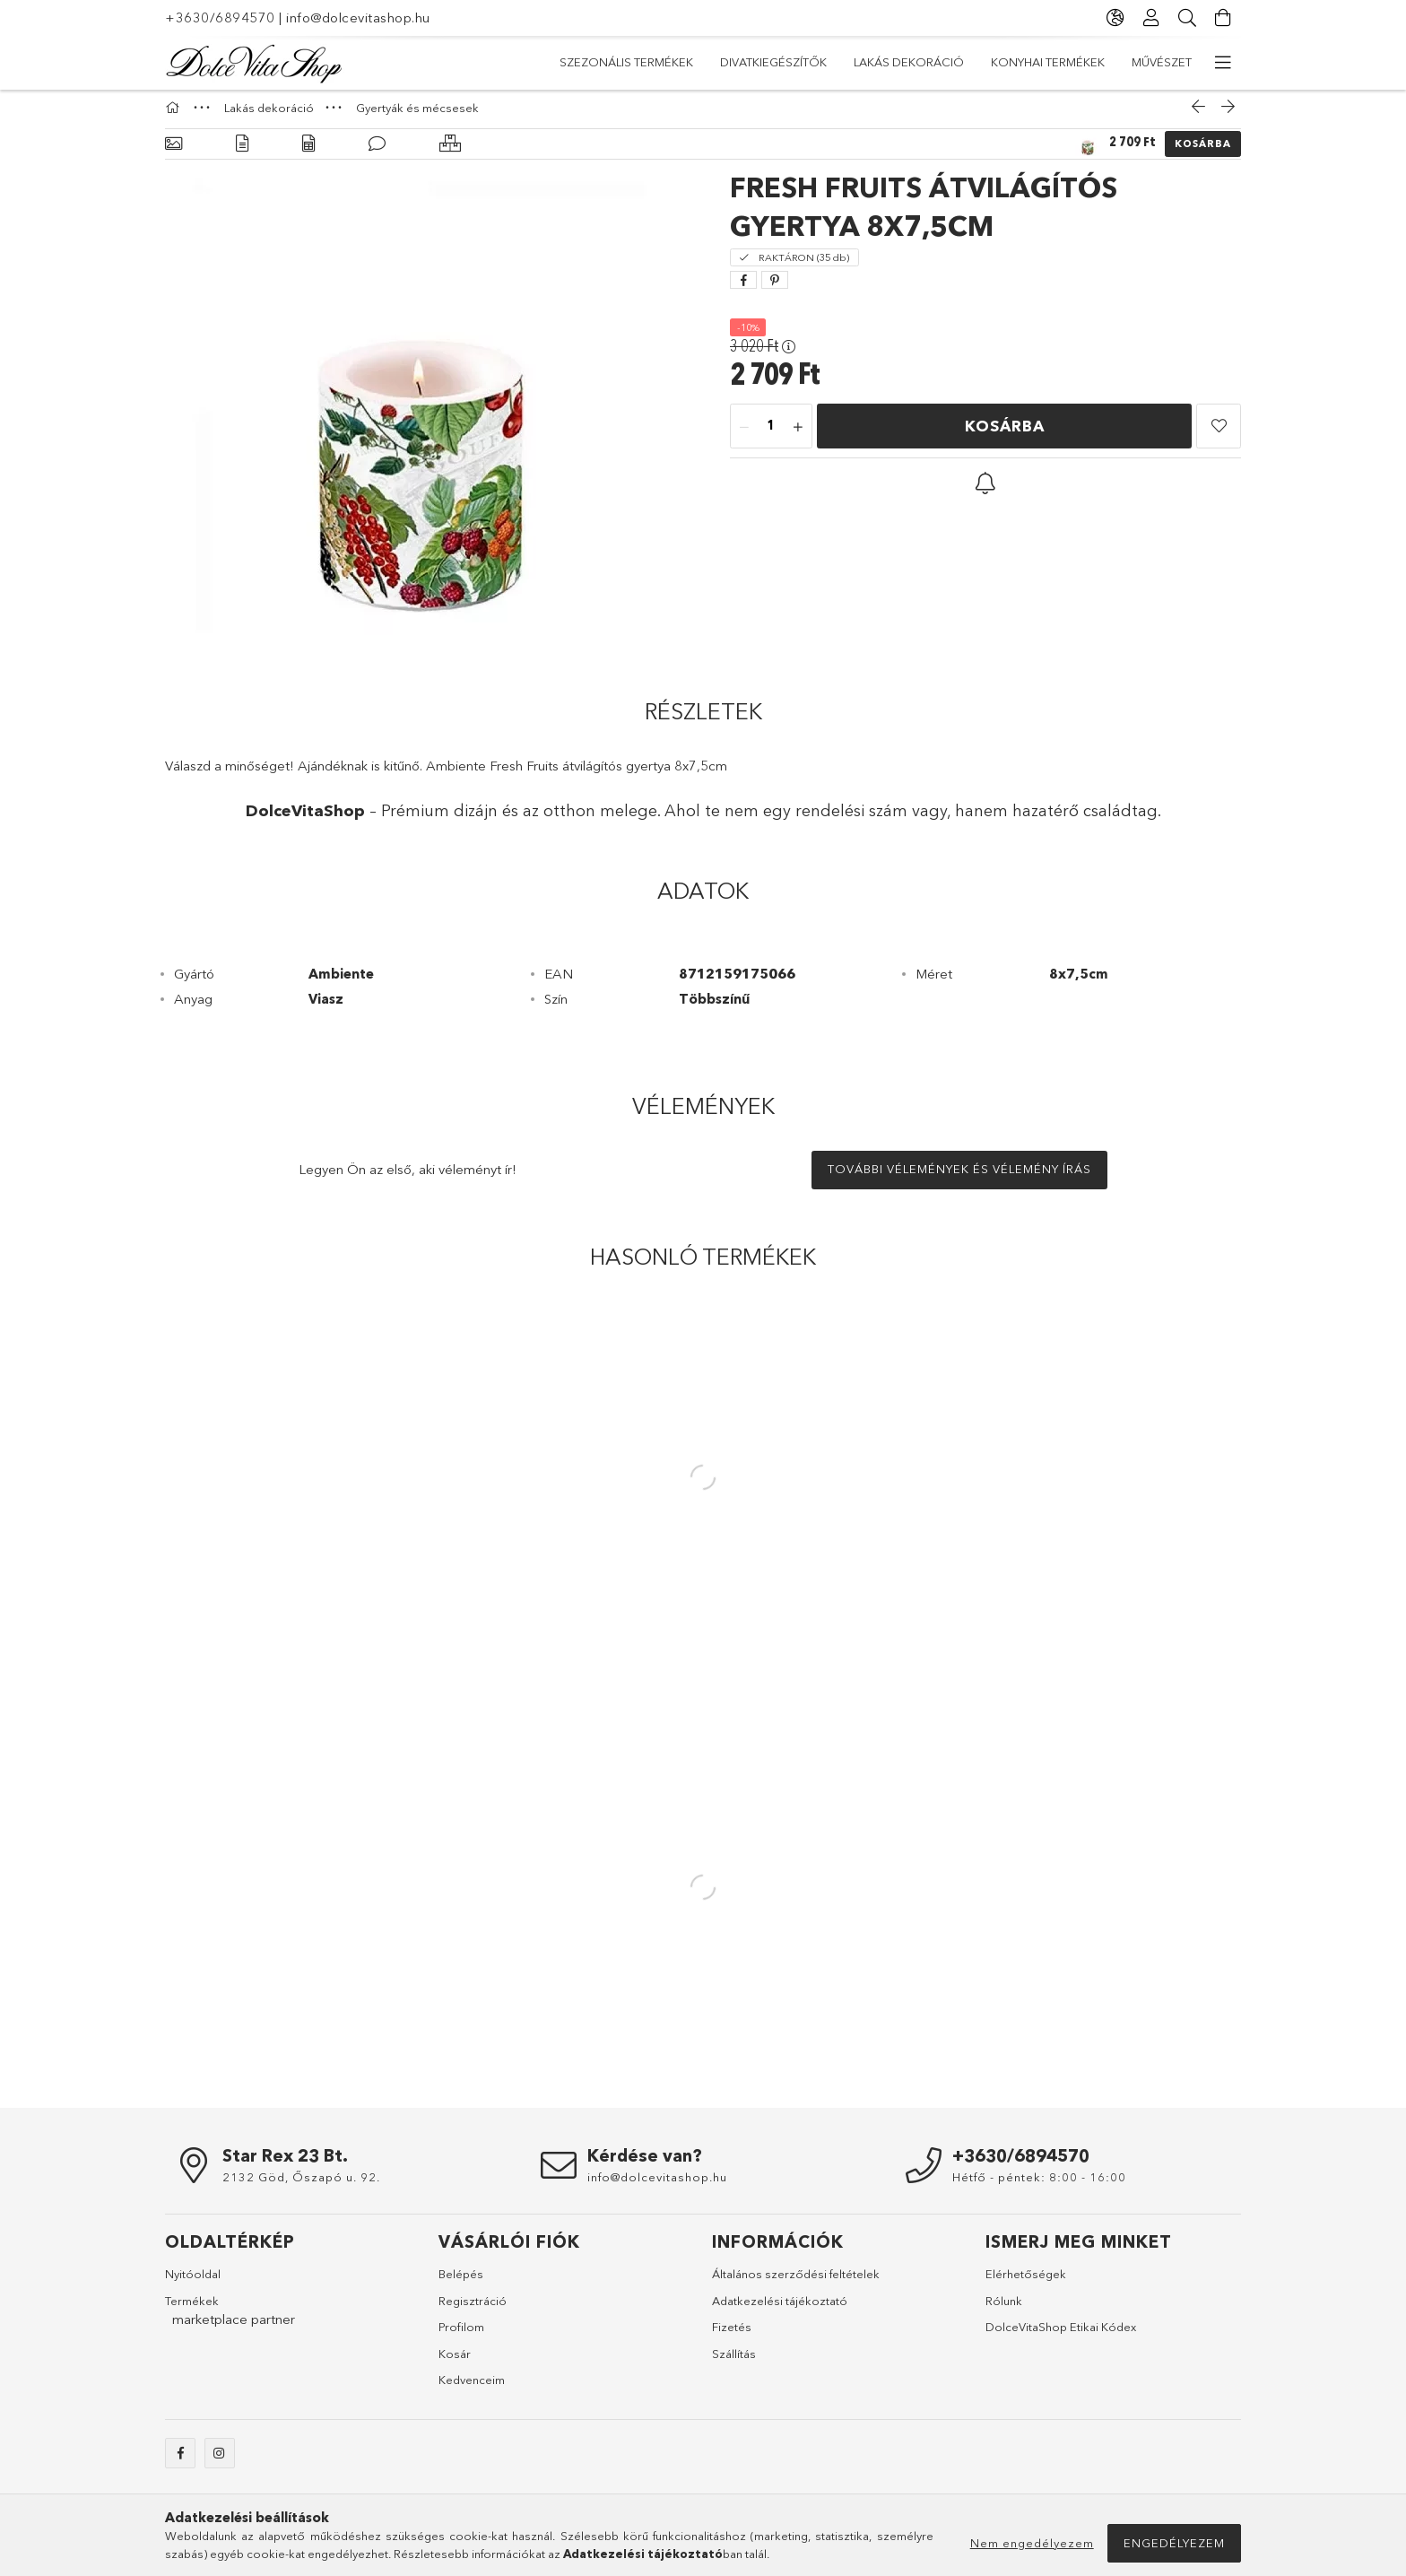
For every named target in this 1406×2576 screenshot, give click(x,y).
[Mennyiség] (771, 435)
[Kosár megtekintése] (1223, 18)
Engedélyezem (1174, 2543)
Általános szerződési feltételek (796, 2283)
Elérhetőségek (1025, 2283)
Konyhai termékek (703, 62)
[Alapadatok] (173, 153)
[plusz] (798, 435)
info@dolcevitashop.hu (358, 17)
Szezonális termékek (1125, 62)
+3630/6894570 (220, 17)
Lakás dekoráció (842, 62)
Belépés (460, 2283)
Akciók (510, 62)
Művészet (590, 62)
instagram (219, 2462)
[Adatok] (308, 153)
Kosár (454, 2362)
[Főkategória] (175, 116)
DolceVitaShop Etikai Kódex (1060, 2335)
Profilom (461, 2335)
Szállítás (734, 2362)
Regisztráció (472, 2309)
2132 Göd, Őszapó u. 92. (301, 2186)
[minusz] (744, 435)
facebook (180, 2462)
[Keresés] (1187, 18)
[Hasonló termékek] (450, 153)
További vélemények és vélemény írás (959, 1178)
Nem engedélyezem (1032, 2543)
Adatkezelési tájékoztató (779, 2309)
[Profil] (1151, 18)
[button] (1218, 435)
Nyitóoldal (193, 2283)
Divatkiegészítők (977, 62)
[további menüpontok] (1223, 63)
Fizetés (731, 2335)
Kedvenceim (471, 2388)
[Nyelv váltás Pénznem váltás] (1115, 18)
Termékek (192, 2309)
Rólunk (1003, 2309)
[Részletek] (242, 153)
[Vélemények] (377, 153)
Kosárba (1203, 152)
